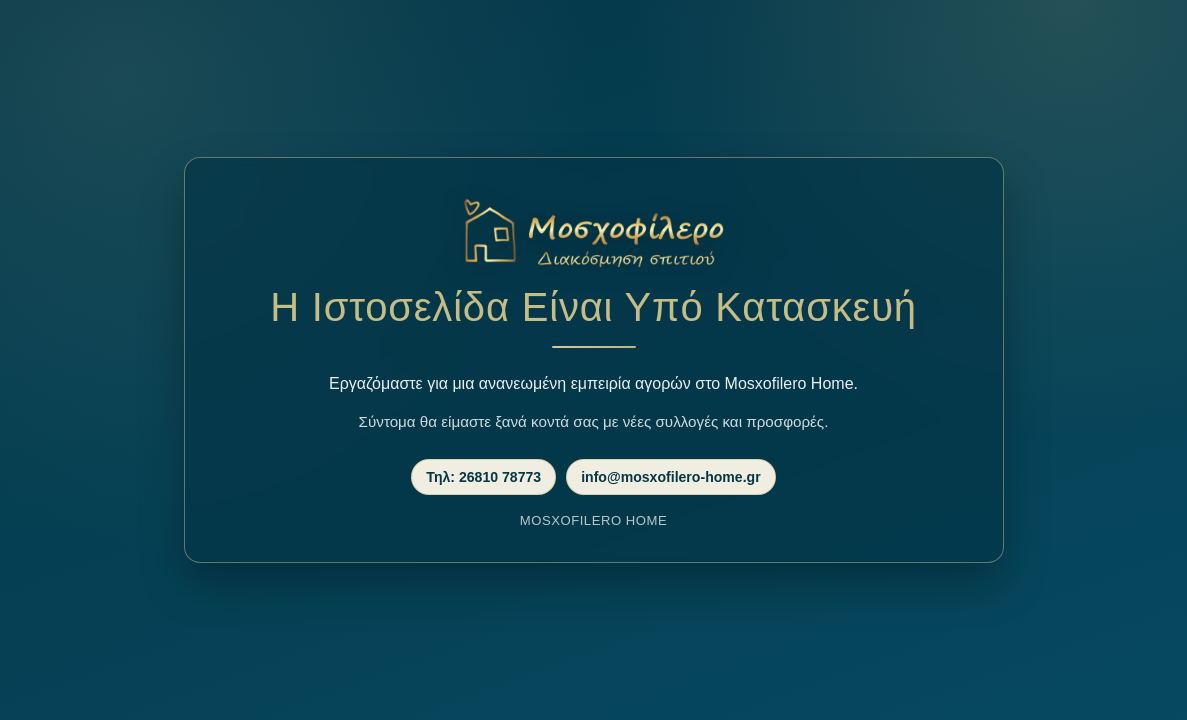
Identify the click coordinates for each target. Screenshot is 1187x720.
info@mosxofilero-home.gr (671, 477)
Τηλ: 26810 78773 (483, 477)
